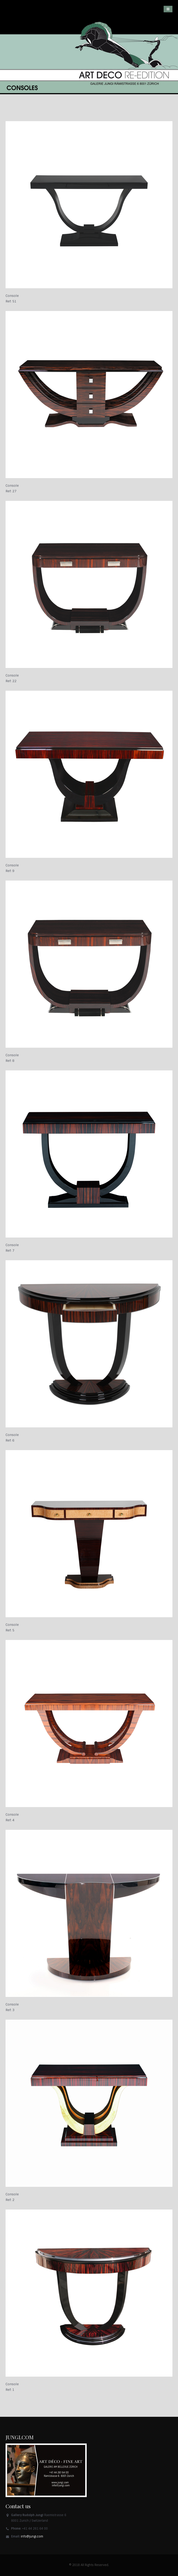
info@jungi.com (32, 2536)
